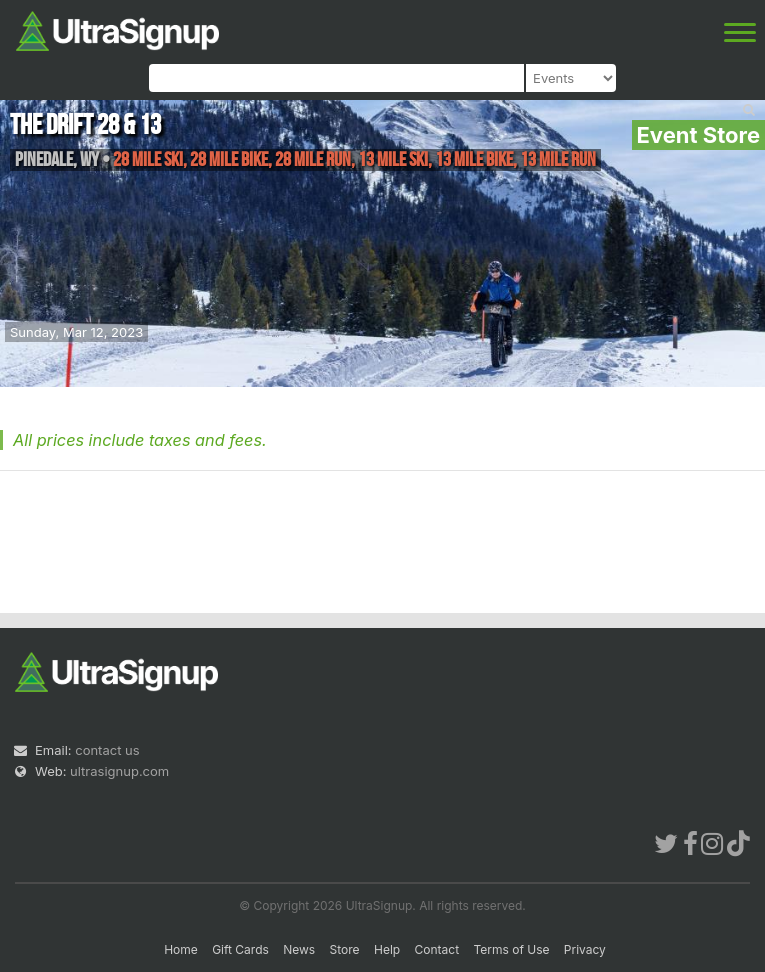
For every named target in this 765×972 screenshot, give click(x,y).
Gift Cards (240, 949)
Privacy (585, 949)
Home (181, 949)
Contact (437, 949)
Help (387, 949)
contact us (107, 750)
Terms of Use (511, 949)
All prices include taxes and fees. (140, 440)
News (299, 949)
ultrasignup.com (119, 771)
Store (345, 949)
